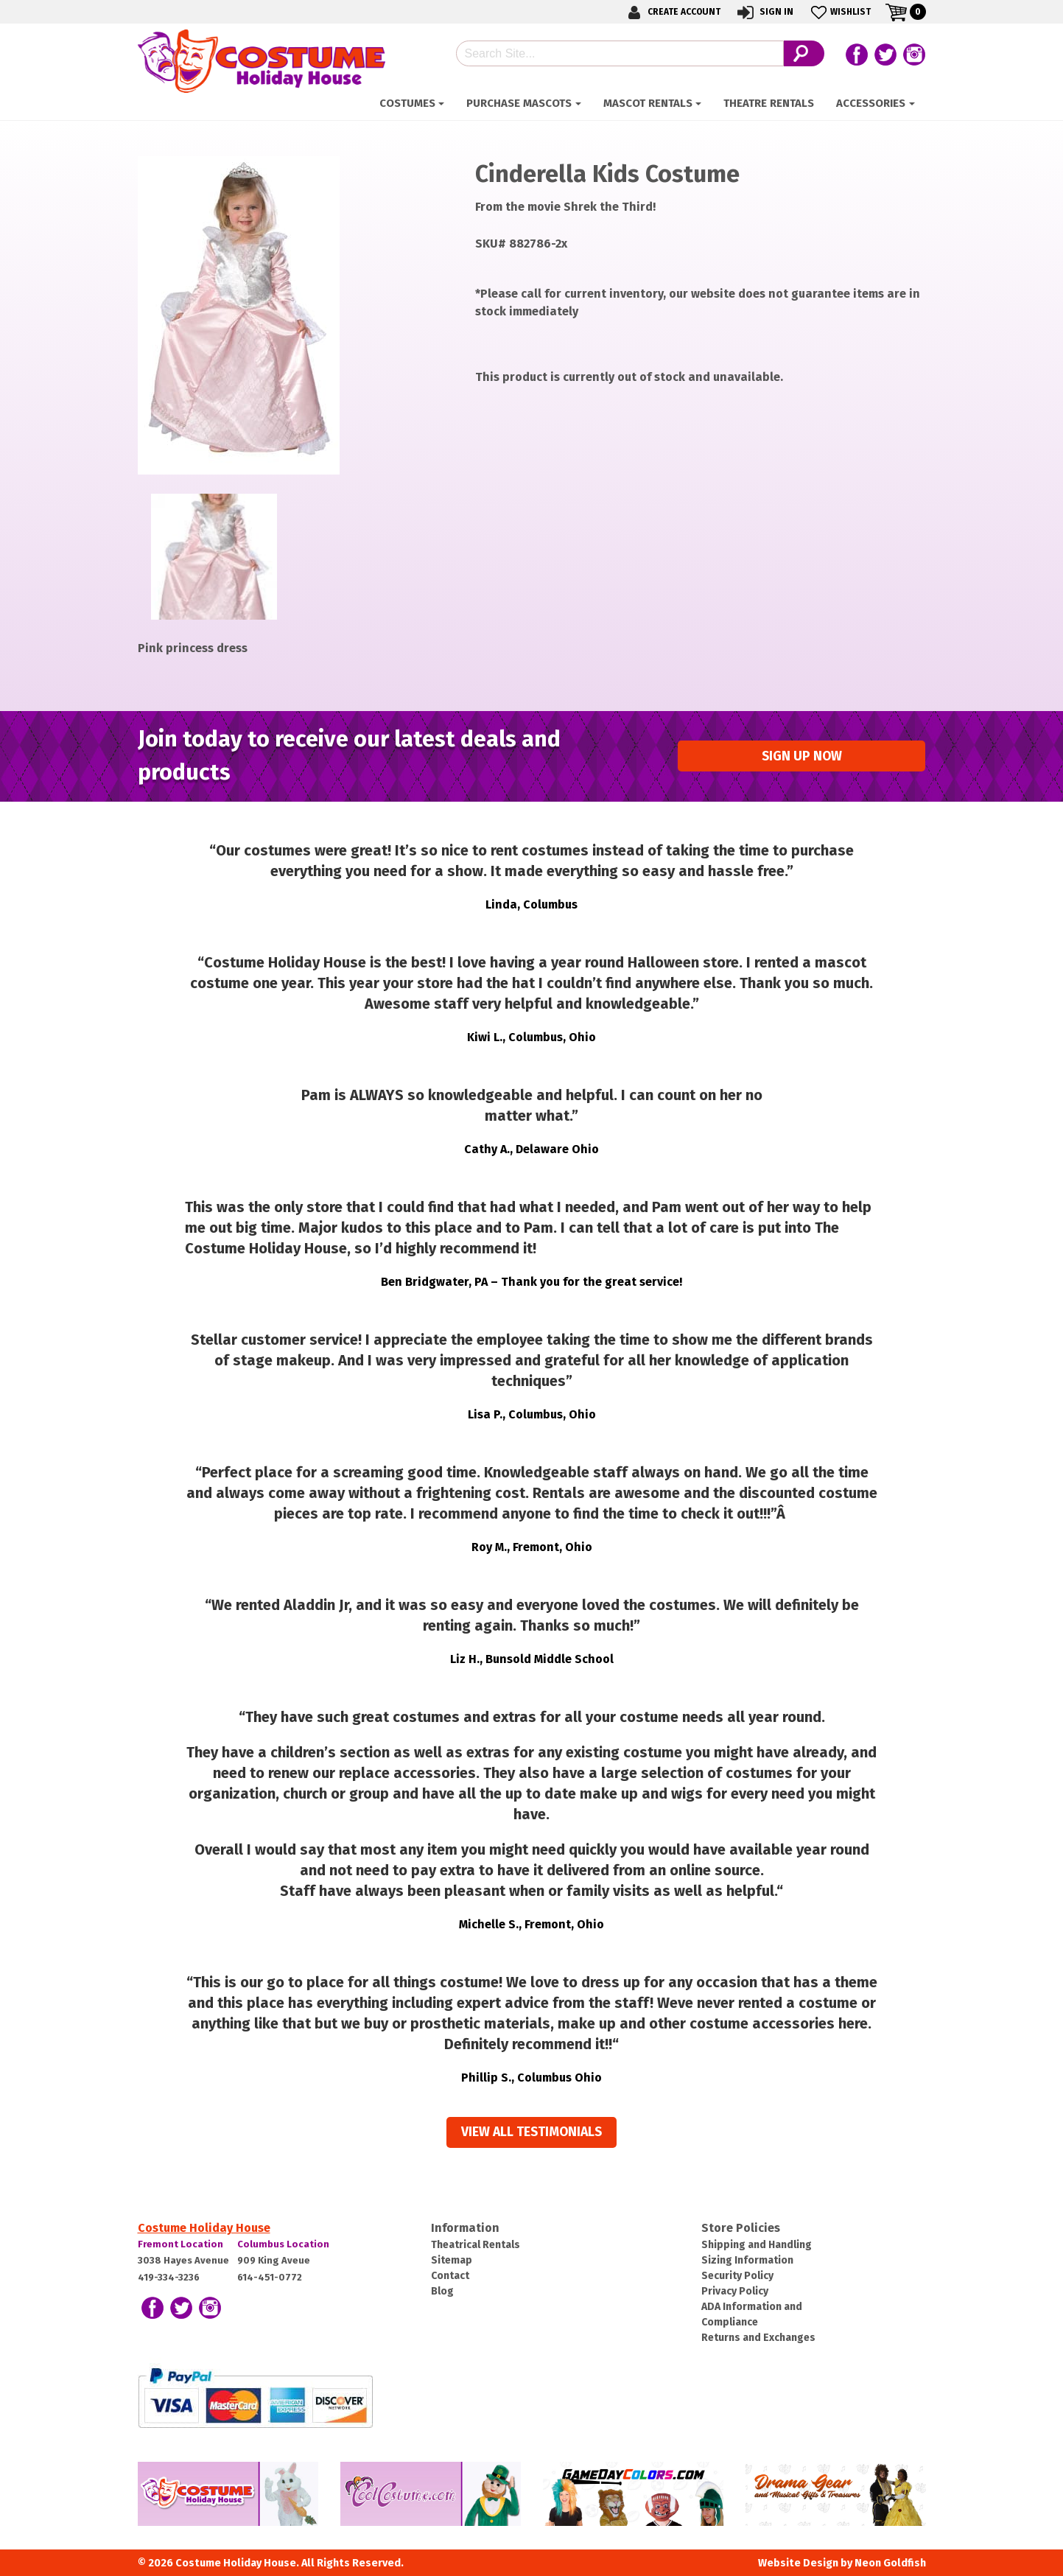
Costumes (407, 103)
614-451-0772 (269, 2277)
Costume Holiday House (204, 2228)
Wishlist (839, 12)
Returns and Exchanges (758, 2337)
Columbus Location (283, 2244)
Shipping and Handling (756, 2245)
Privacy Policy (734, 2291)
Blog (442, 2291)
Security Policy (737, 2275)
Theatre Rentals (768, 103)
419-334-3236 (169, 2277)
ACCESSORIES (870, 103)
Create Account (671, 12)
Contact (450, 2275)
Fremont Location (180, 2244)
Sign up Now (802, 756)
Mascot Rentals (647, 103)
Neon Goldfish (890, 2563)
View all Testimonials (531, 2132)
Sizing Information (747, 2260)
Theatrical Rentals (475, 2245)
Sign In (764, 12)
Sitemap (451, 2260)
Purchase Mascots (519, 103)
